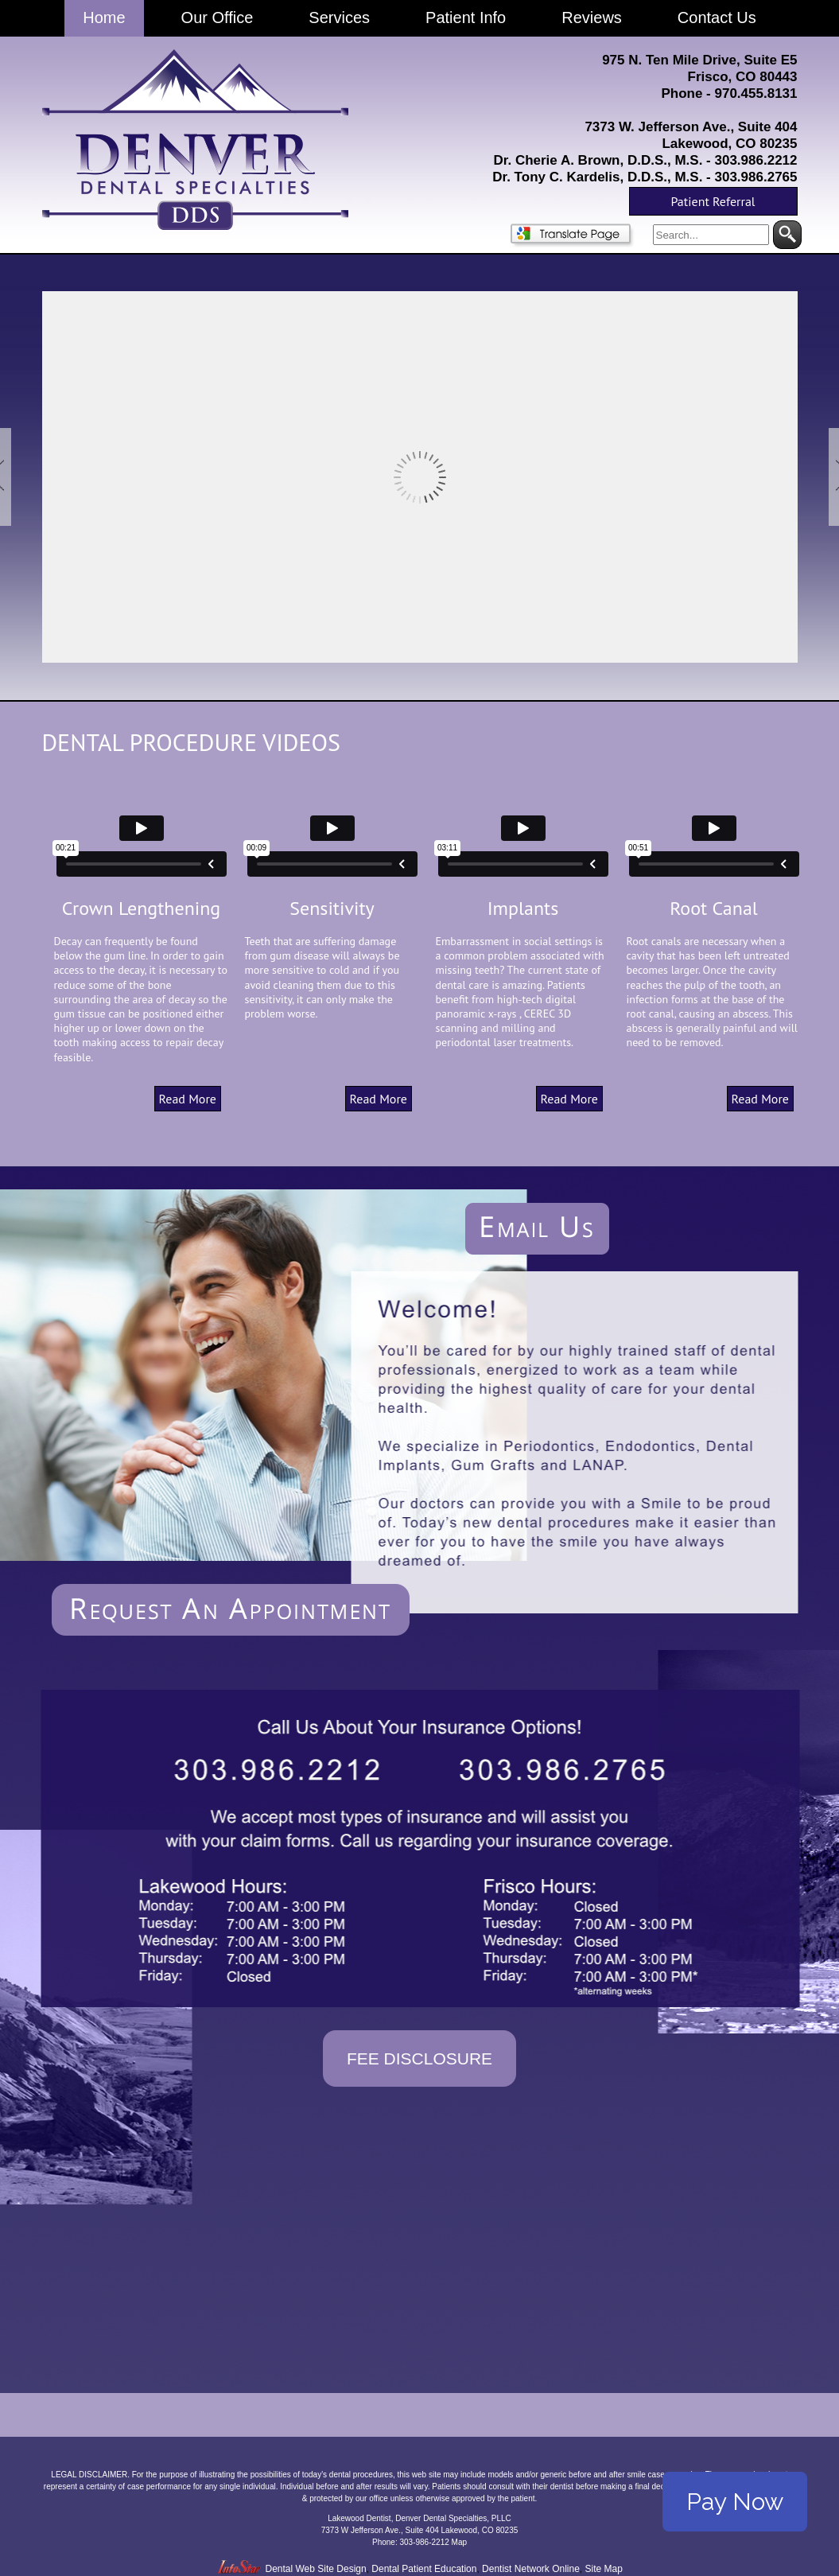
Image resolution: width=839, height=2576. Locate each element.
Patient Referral (712, 201)
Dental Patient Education (423, 2568)
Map (459, 2542)
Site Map (604, 2568)
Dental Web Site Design (315, 2568)
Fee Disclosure (419, 2058)
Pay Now (734, 2502)
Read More (188, 1099)
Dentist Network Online (531, 2568)
